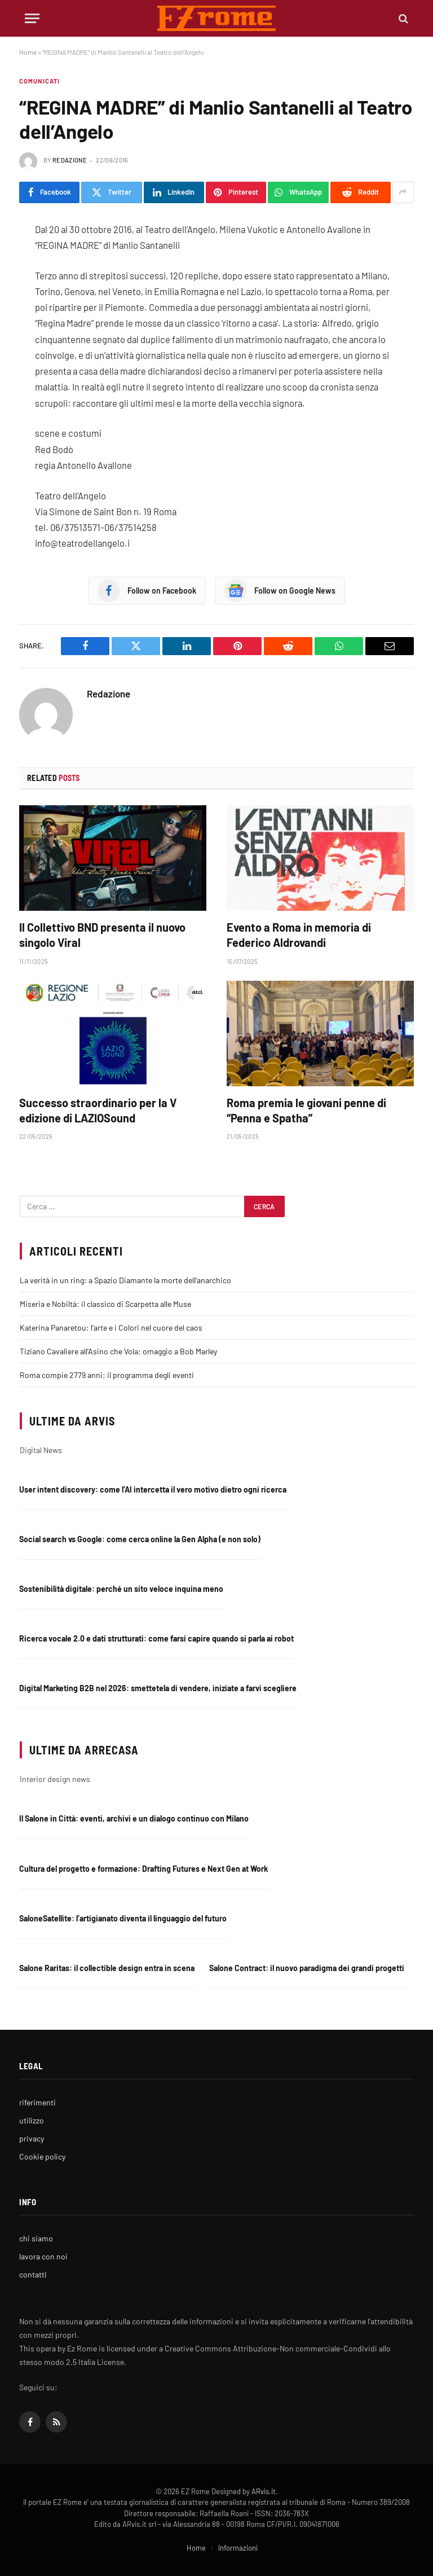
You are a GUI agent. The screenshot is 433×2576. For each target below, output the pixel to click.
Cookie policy (42, 2156)
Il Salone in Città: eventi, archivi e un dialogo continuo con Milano (134, 1818)
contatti (33, 2274)
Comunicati (39, 81)
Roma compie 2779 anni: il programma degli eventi (107, 1375)
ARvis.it (263, 2491)
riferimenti (37, 2102)
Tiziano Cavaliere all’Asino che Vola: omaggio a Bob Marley (118, 1351)
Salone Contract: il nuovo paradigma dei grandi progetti (306, 1968)
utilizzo (31, 2120)
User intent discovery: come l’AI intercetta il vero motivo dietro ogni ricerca (152, 1489)
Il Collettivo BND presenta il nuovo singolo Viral (102, 934)
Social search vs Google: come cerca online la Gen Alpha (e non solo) (139, 1539)
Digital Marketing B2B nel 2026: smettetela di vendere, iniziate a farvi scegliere (158, 1688)
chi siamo (36, 2238)
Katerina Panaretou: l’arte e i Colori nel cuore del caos (111, 1327)
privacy (31, 2138)
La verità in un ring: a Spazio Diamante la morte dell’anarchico (125, 1280)
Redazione (69, 160)
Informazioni (238, 2547)
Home (28, 52)
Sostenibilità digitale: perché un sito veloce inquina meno (121, 1589)
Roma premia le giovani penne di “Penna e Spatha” (306, 1110)
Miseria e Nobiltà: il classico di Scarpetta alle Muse (105, 1304)
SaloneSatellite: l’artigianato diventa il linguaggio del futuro (123, 1918)
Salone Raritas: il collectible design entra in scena (107, 1968)
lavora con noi (43, 2256)
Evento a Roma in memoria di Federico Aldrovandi (299, 934)
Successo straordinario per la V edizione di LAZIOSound (97, 1110)
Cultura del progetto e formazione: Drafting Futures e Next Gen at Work (143, 1868)
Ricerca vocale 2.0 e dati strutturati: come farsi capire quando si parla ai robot (156, 1638)
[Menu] (32, 18)
